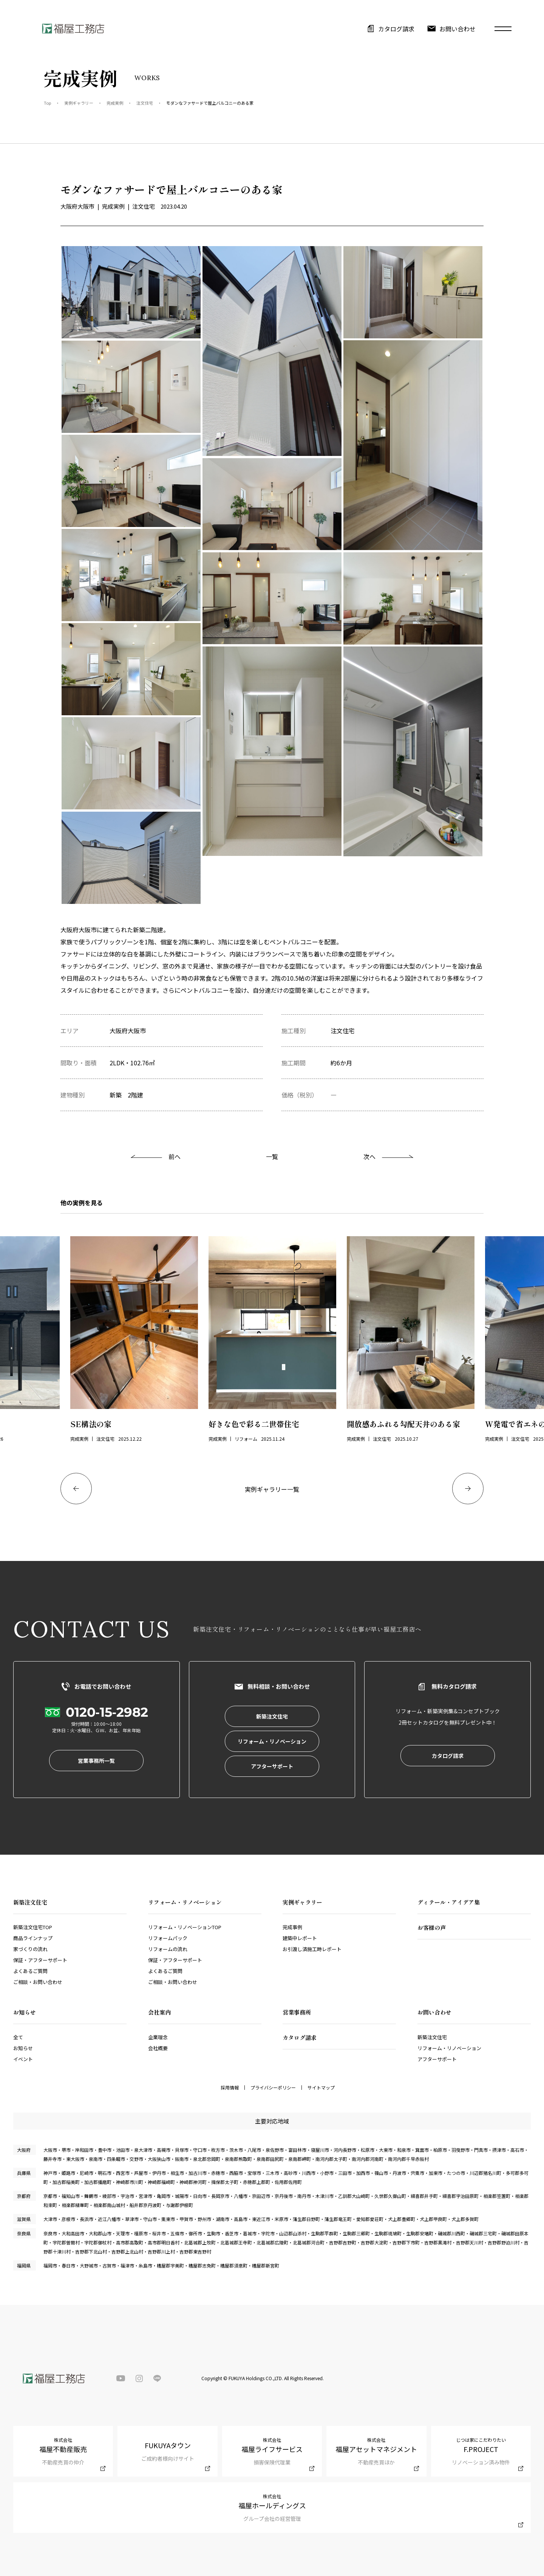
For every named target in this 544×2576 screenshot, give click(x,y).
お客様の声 (431, 1927)
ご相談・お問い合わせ (37, 1981)
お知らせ (23, 2048)
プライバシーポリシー (273, 2087)
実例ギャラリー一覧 (272, 1489)
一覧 (272, 1156)
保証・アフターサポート (40, 1960)
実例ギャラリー (78, 103)
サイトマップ (321, 2087)
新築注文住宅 (432, 2037)
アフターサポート (437, 2059)
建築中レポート (300, 1938)
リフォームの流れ (167, 1949)
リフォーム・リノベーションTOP (184, 1927)
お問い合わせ (457, 28)
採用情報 (230, 2087)
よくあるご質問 (30, 1971)
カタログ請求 (396, 28)
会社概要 (158, 2048)
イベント (23, 2059)
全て (18, 2037)
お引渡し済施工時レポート (312, 1949)
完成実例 (115, 103)
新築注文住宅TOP (32, 1927)
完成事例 (292, 1927)
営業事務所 (297, 2012)
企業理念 (158, 2037)
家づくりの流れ (30, 1949)
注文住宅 (144, 103)
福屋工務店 (72, 28)
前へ (174, 1156)
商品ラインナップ (33, 1938)
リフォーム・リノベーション (449, 2048)
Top (47, 103)
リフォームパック (167, 1938)
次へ (369, 1156)
